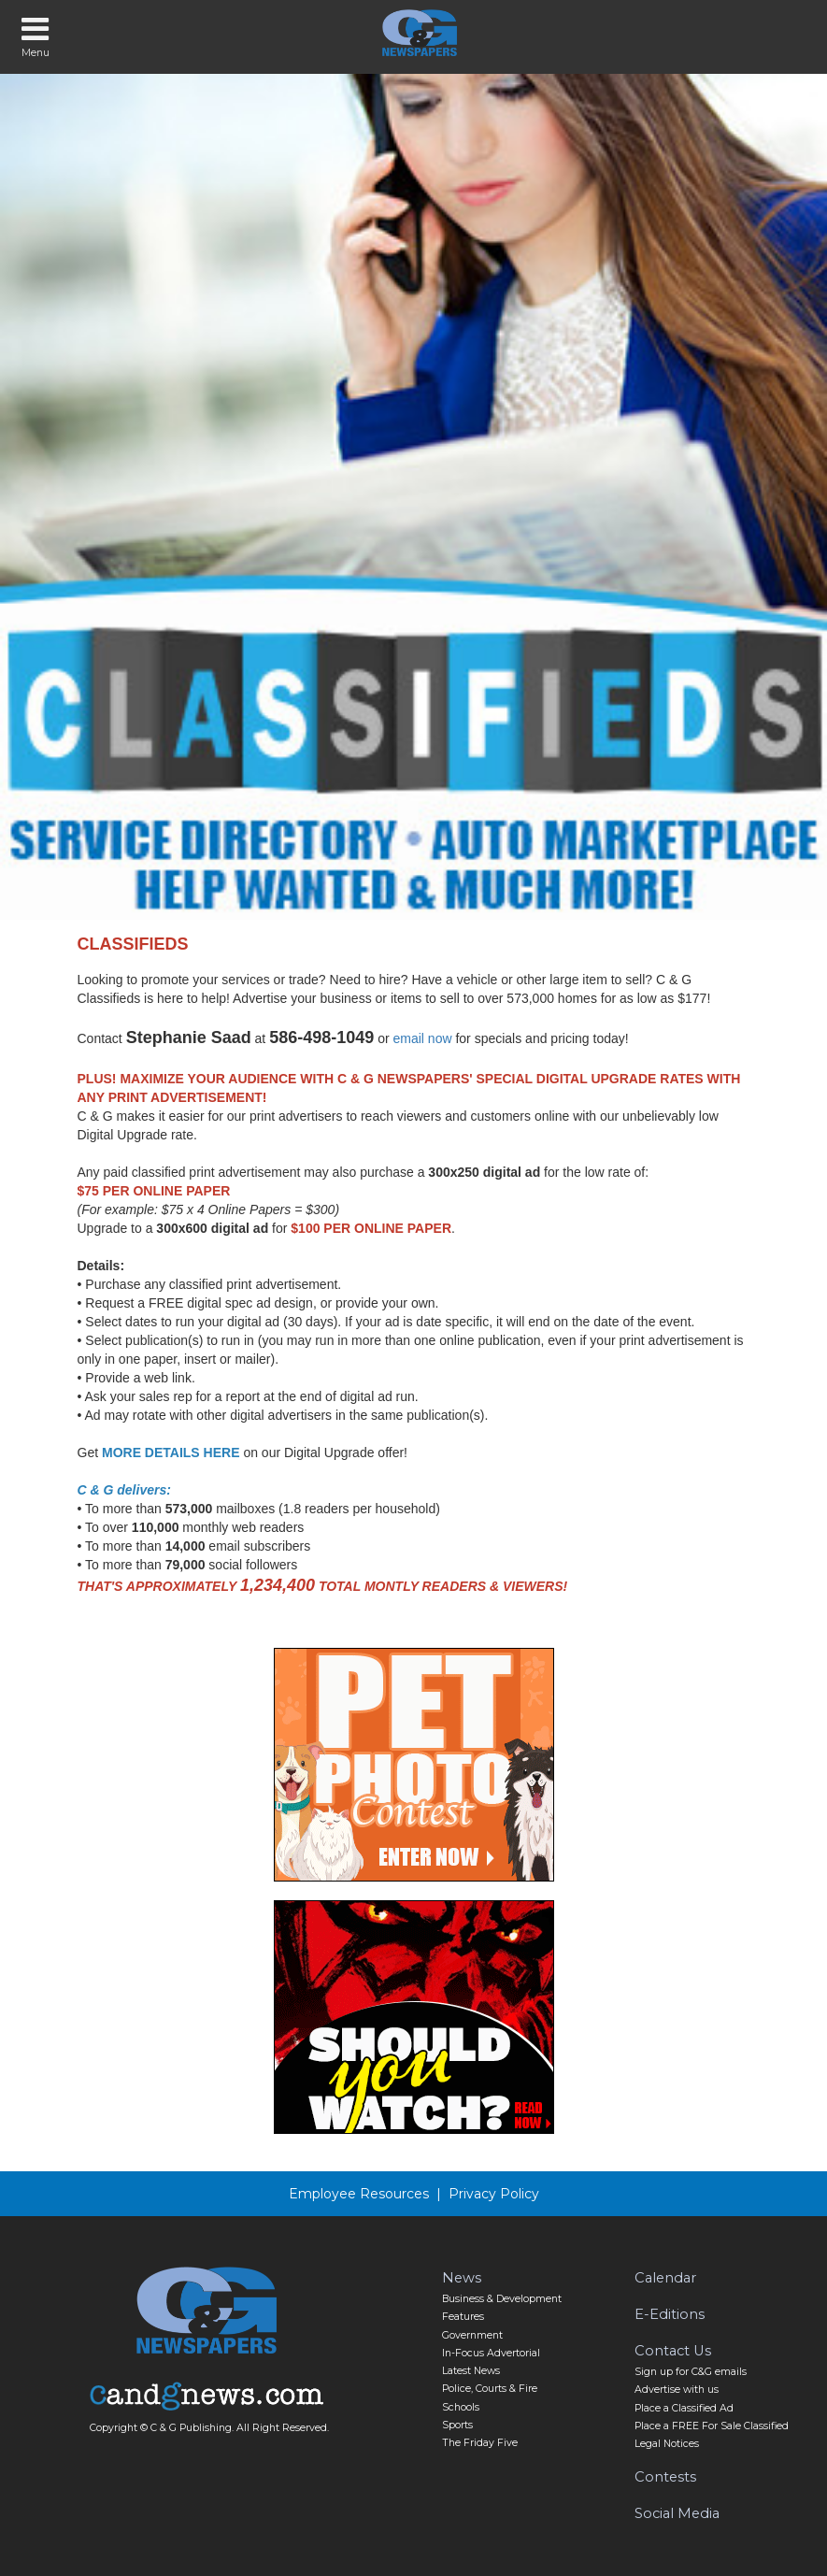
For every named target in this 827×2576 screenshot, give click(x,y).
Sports (457, 2425)
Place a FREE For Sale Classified (712, 2426)
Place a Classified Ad (684, 2408)
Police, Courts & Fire (489, 2389)
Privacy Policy (494, 2193)
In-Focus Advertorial (491, 2353)
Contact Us (673, 2350)
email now (422, 1038)
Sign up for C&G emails (691, 2372)
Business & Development (502, 2299)
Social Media (677, 2513)
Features (463, 2317)
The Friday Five (480, 2443)
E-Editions (670, 2314)
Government (472, 2335)
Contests (665, 2477)
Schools (460, 2407)
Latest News (471, 2371)
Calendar (665, 2277)
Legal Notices (667, 2444)
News (461, 2277)
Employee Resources (359, 2193)
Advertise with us (677, 2389)
